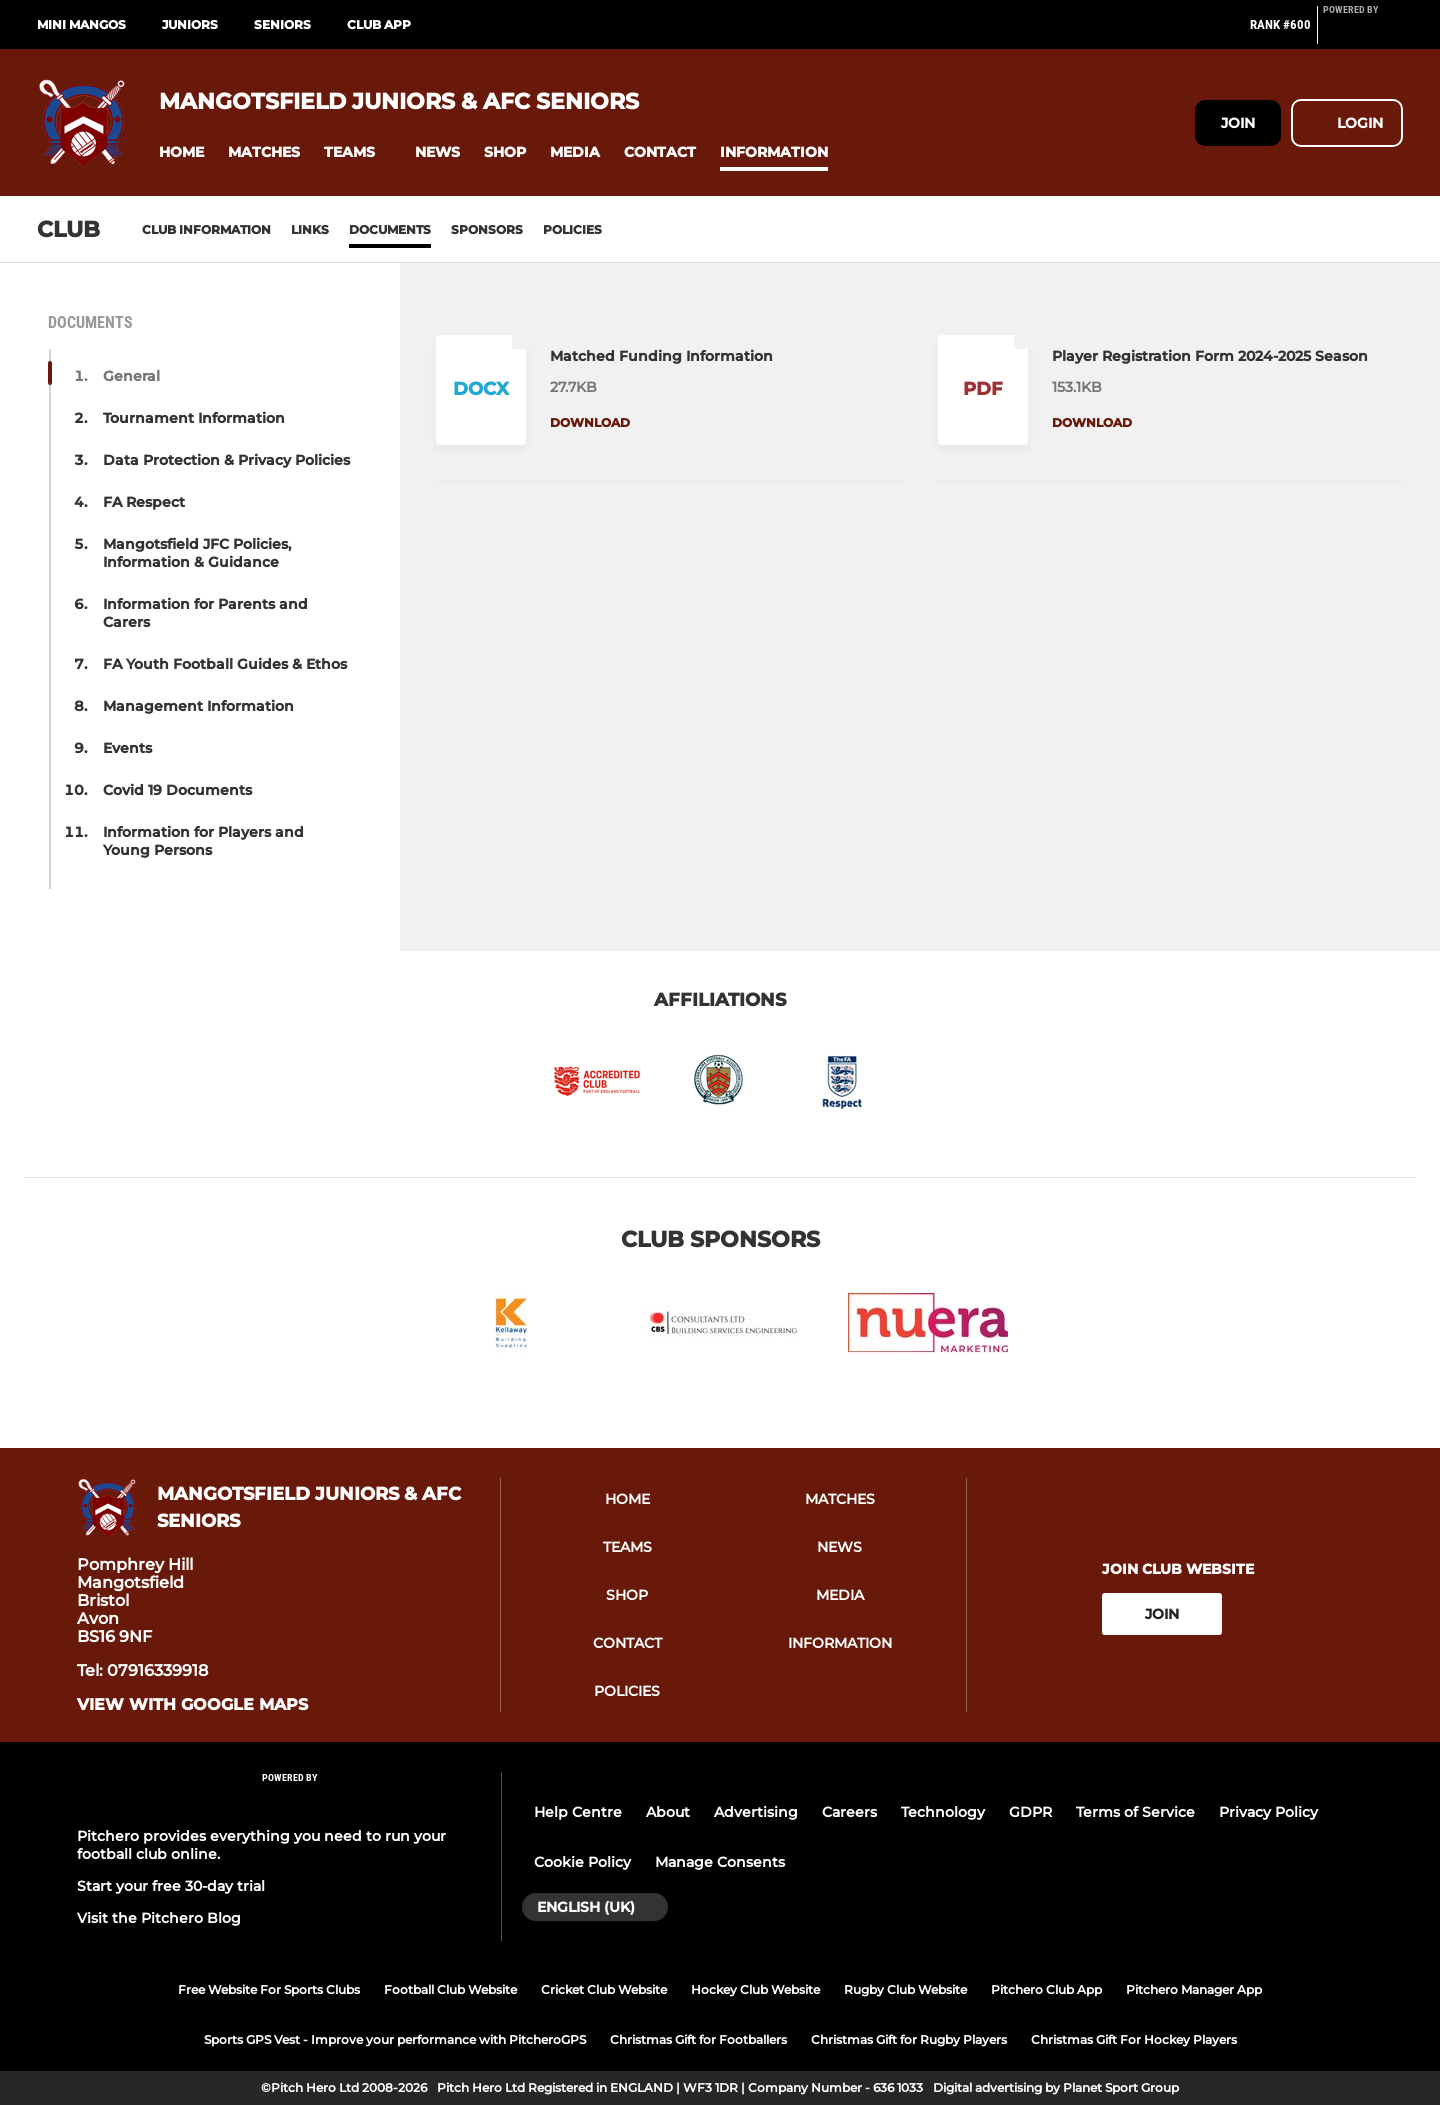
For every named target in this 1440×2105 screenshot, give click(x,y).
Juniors (190, 24)
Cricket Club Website (604, 1989)
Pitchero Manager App (1194, 1989)
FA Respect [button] (144, 502)
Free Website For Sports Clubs (269, 1989)
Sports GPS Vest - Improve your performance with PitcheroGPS (395, 2039)
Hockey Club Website (755, 1989)
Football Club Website (450, 1989)
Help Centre (578, 1812)
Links (310, 229)
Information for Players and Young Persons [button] (203, 841)
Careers (849, 1812)
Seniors (282, 24)
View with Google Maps (192, 1705)
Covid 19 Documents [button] (177, 790)
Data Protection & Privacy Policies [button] (226, 460)
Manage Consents (720, 1862)
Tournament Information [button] (194, 418)
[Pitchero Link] (1363, 33)
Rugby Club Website (905, 1989)
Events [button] (127, 748)
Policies (572, 229)
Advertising (756, 1812)
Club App (379, 24)
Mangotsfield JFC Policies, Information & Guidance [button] (197, 553)
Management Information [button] (198, 706)
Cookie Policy (582, 1862)
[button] (181, 152)
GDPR (1030, 1812)
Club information (206, 229)
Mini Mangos (81, 24)
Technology (943, 1812)
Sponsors (487, 229)
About (668, 1812)
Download (590, 422)
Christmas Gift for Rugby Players (909, 2039)
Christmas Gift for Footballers (698, 2039)
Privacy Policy (1268, 1812)
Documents (390, 229)
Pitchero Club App (1046, 1989)
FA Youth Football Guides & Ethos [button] (225, 664)
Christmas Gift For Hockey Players (1134, 2039)
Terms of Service (1135, 1812)
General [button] (131, 376)
